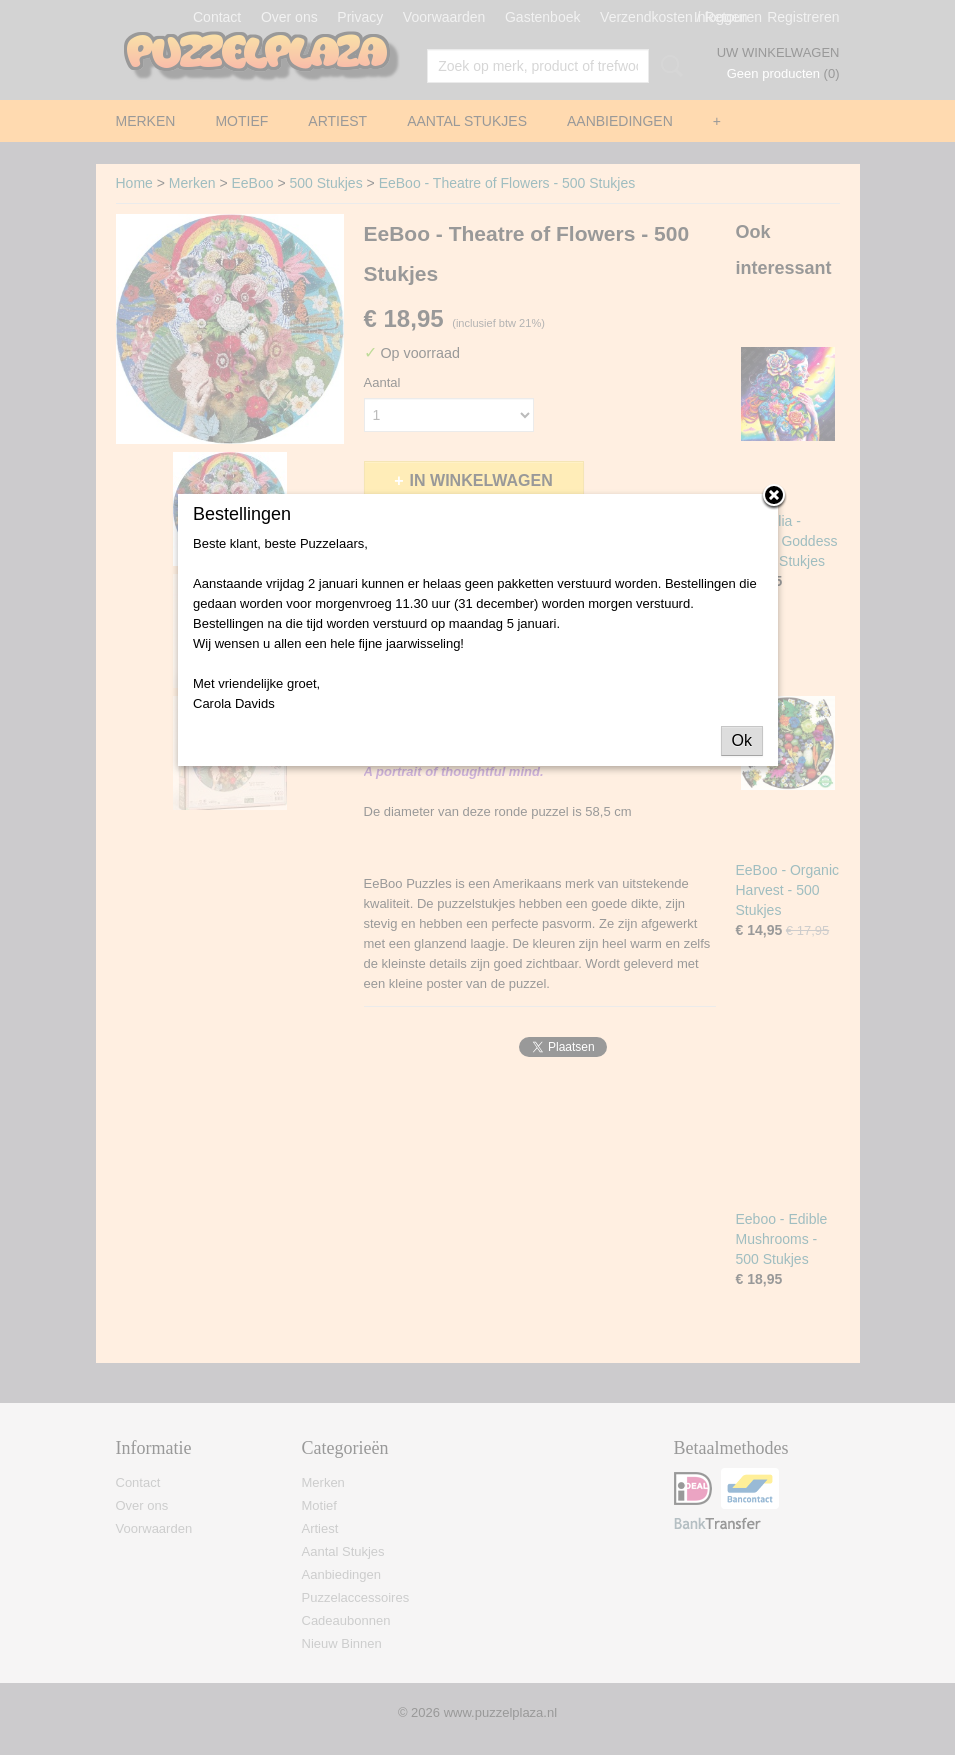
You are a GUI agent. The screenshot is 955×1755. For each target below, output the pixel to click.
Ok (742, 740)
